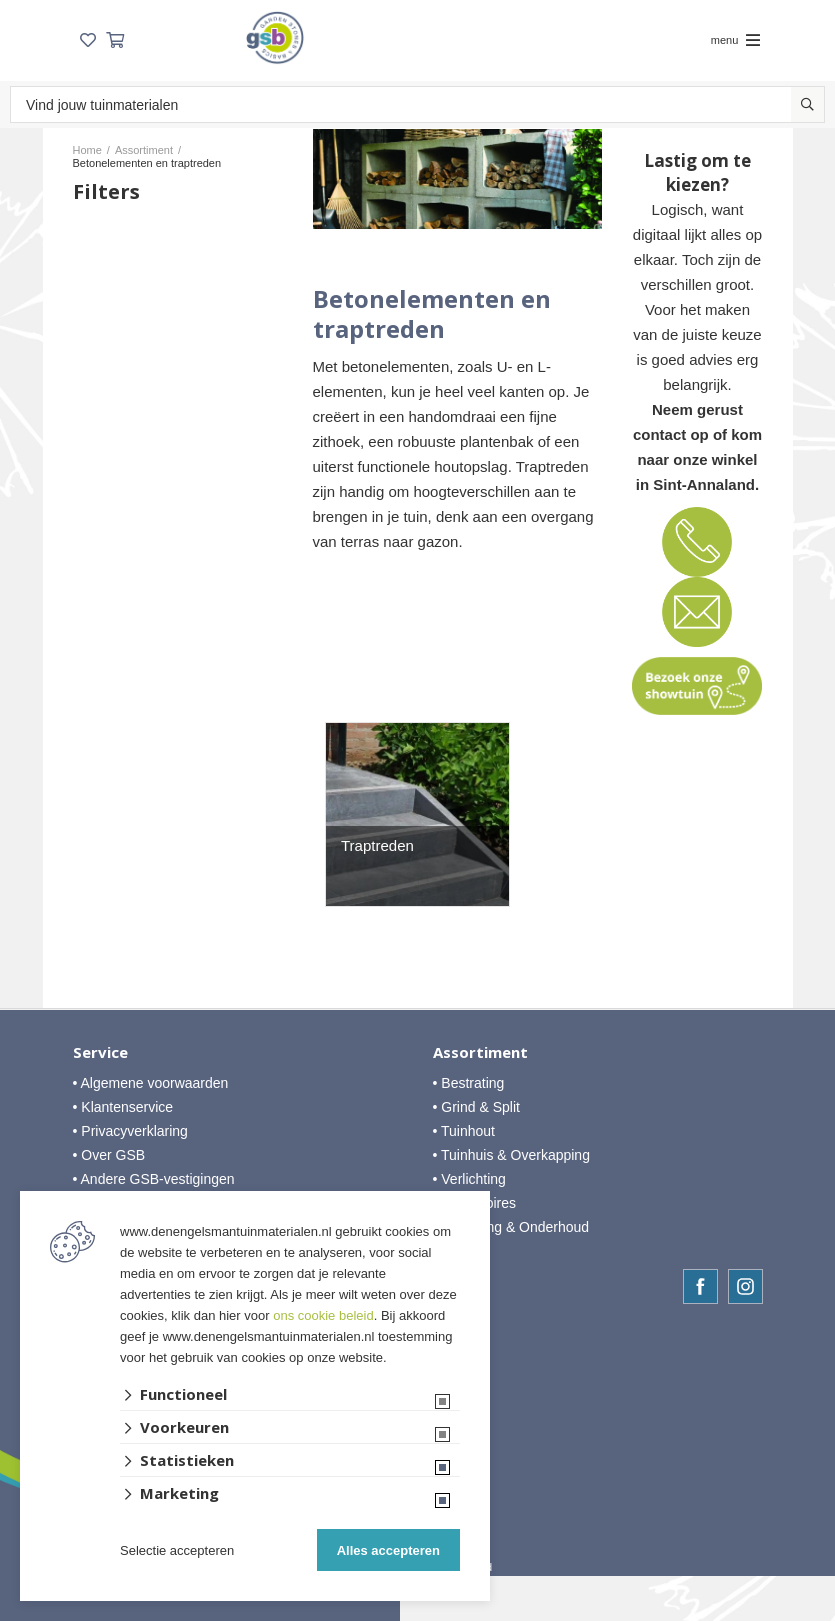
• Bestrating (469, 1083)
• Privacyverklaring (130, 1131)
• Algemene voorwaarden (151, 1083)
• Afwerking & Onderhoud (511, 1227)
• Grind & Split (476, 1107)
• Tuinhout (464, 1131)
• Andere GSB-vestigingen (154, 1179)
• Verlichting (469, 1179)
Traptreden (377, 845)
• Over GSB (109, 1155)
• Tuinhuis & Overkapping (511, 1155)
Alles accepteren (388, 1550)
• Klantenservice (123, 1107)
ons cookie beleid (323, 1315)
